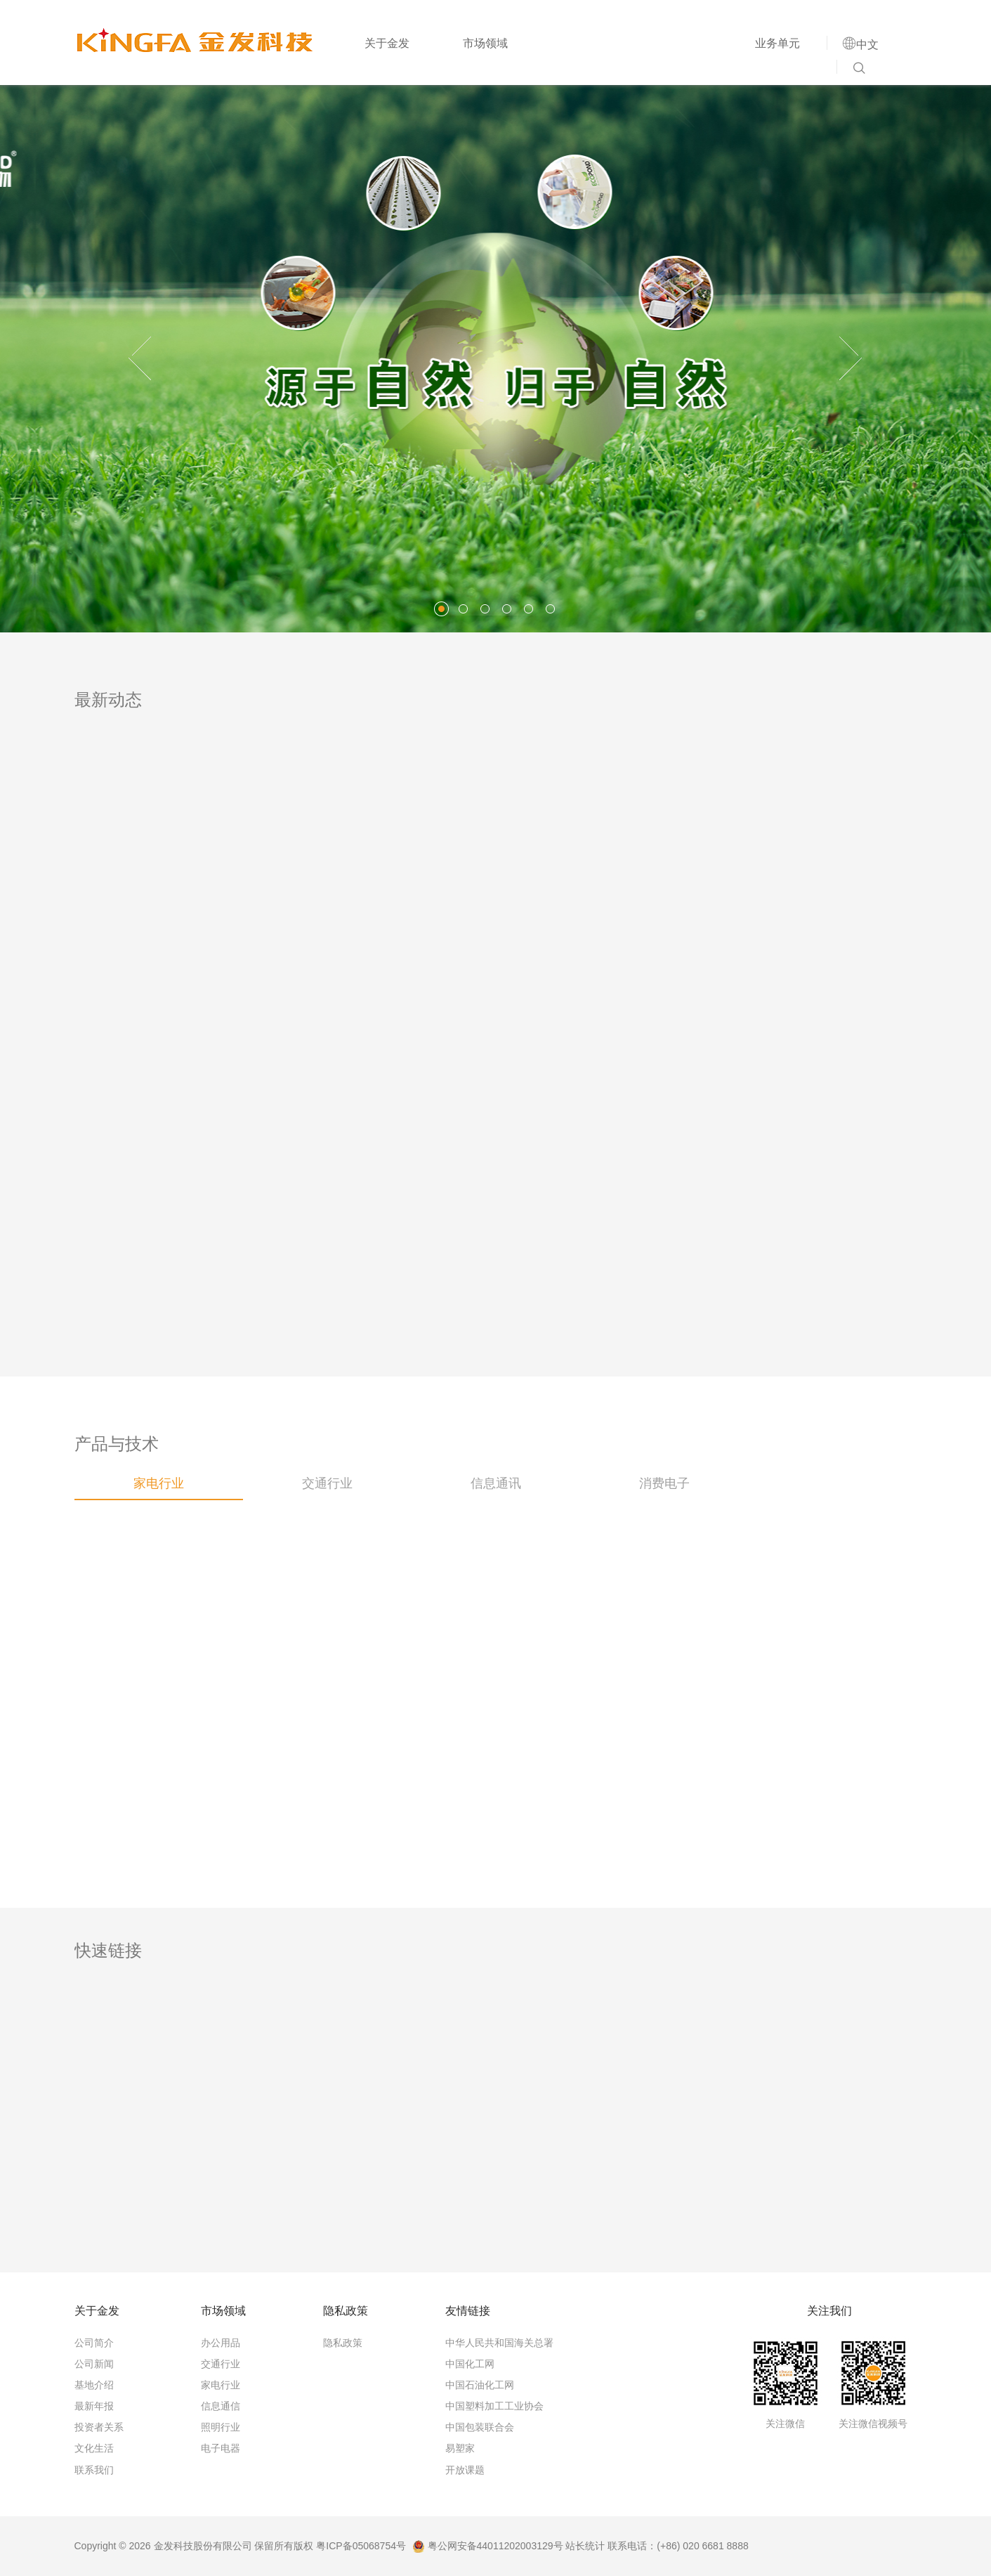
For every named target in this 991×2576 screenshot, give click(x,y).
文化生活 (94, 2448)
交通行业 (220, 2363)
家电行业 (220, 2384)
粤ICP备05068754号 (361, 2545)
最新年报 (94, 2406)
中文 (867, 44)
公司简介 (94, 2342)
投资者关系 (99, 2427)
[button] (140, 358)
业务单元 (777, 43)
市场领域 (485, 43)
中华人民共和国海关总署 (499, 2342)
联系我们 (94, 2470)
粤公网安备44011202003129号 (487, 2545)
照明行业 (220, 2427)
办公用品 (220, 2342)
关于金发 (387, 43)
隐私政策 (342, 2342)
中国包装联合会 (479, 2427)
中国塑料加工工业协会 (494, 2406)
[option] (495, 358)
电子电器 (220, 2448)
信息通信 (220, 2406)
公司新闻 (94, 2363)
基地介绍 (94, 2384)
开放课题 (465, 2470)
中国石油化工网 (479, 2384)
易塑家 (460, 2448)
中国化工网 (469, 2363)
